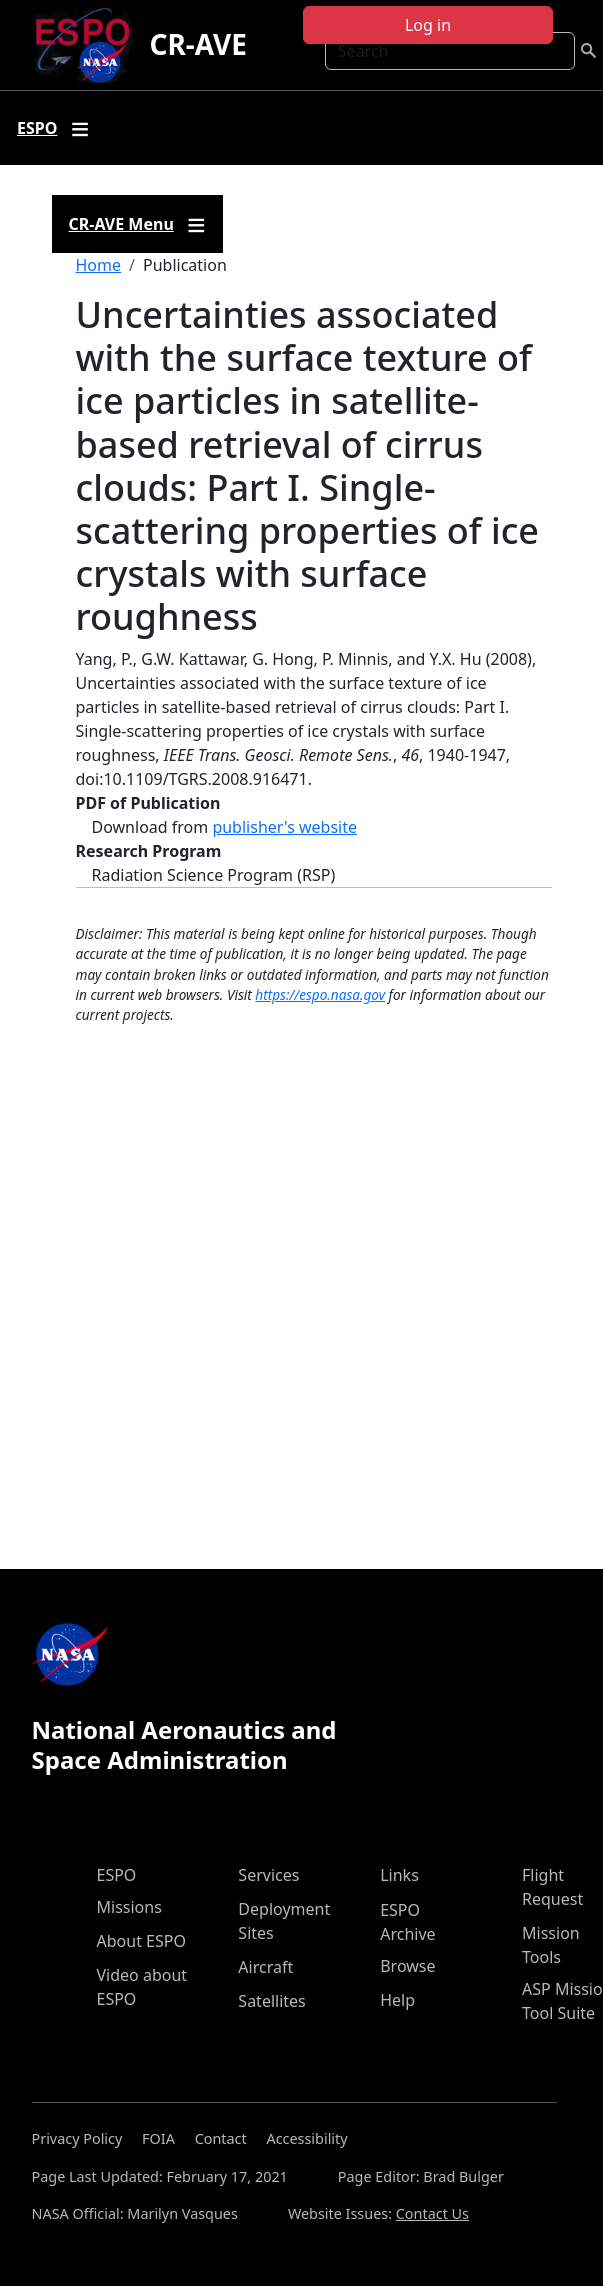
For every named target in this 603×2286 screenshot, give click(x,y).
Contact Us (432, 2213)
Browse (407, 1966)
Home (99, 265)
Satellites (271, 2001)
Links (399, 1875)
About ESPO (141, 1941)
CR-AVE (197, 44)
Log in (428, 25)
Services (268, 1875)
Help (397, 2000)
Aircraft (265, 1967)
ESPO (117, 1875)
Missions (129, 1907)
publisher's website (284, 827)
